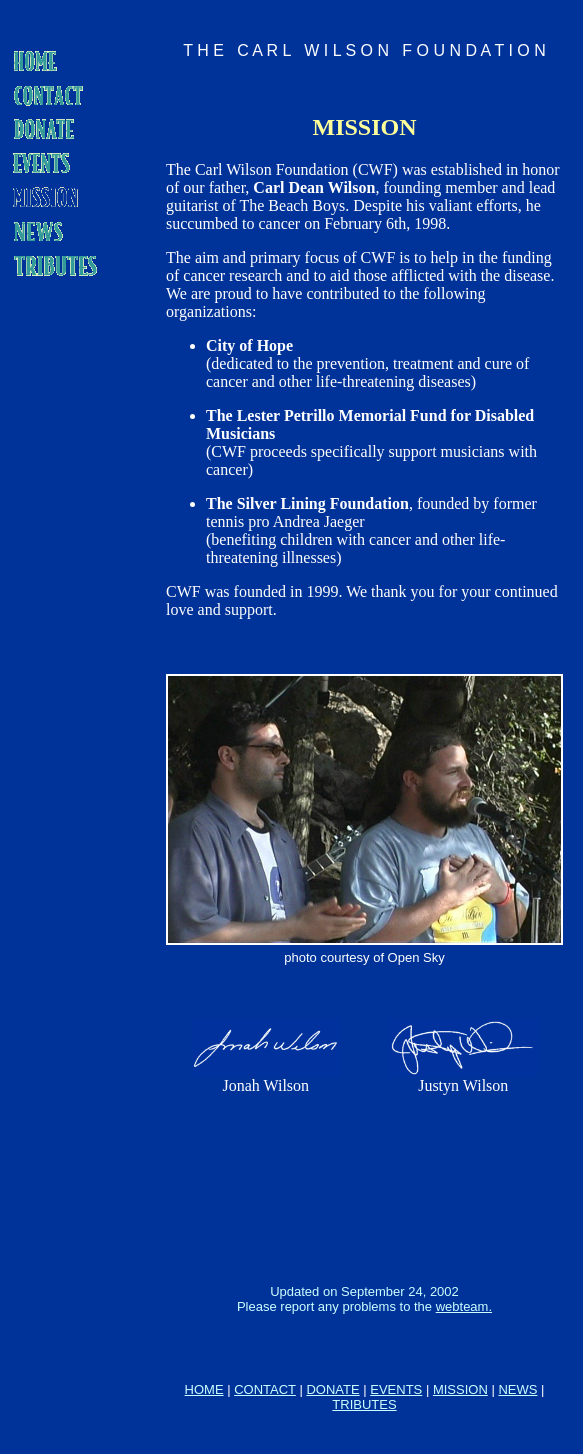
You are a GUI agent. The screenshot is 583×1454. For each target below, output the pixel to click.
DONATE (332, 1389)
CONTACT (265, 1389)
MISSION (460, 1389)
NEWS (517, 1389)
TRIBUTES (364, 1404)
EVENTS (396, 1389)
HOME (204, 1389)
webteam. (464, 1306)
